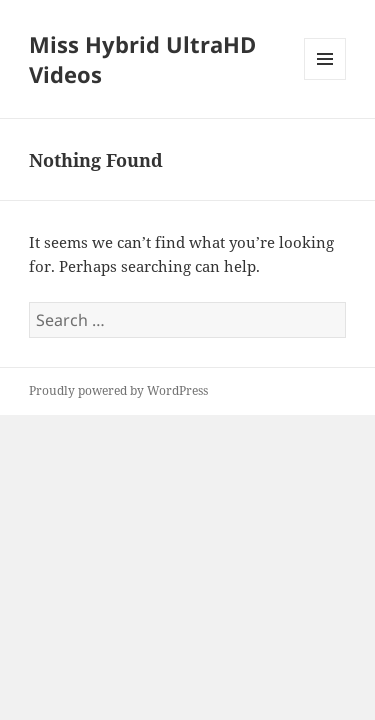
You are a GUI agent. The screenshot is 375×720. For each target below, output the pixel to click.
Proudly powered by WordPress (118, 390)
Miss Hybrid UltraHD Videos (142, 59)
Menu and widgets (325, 79)
